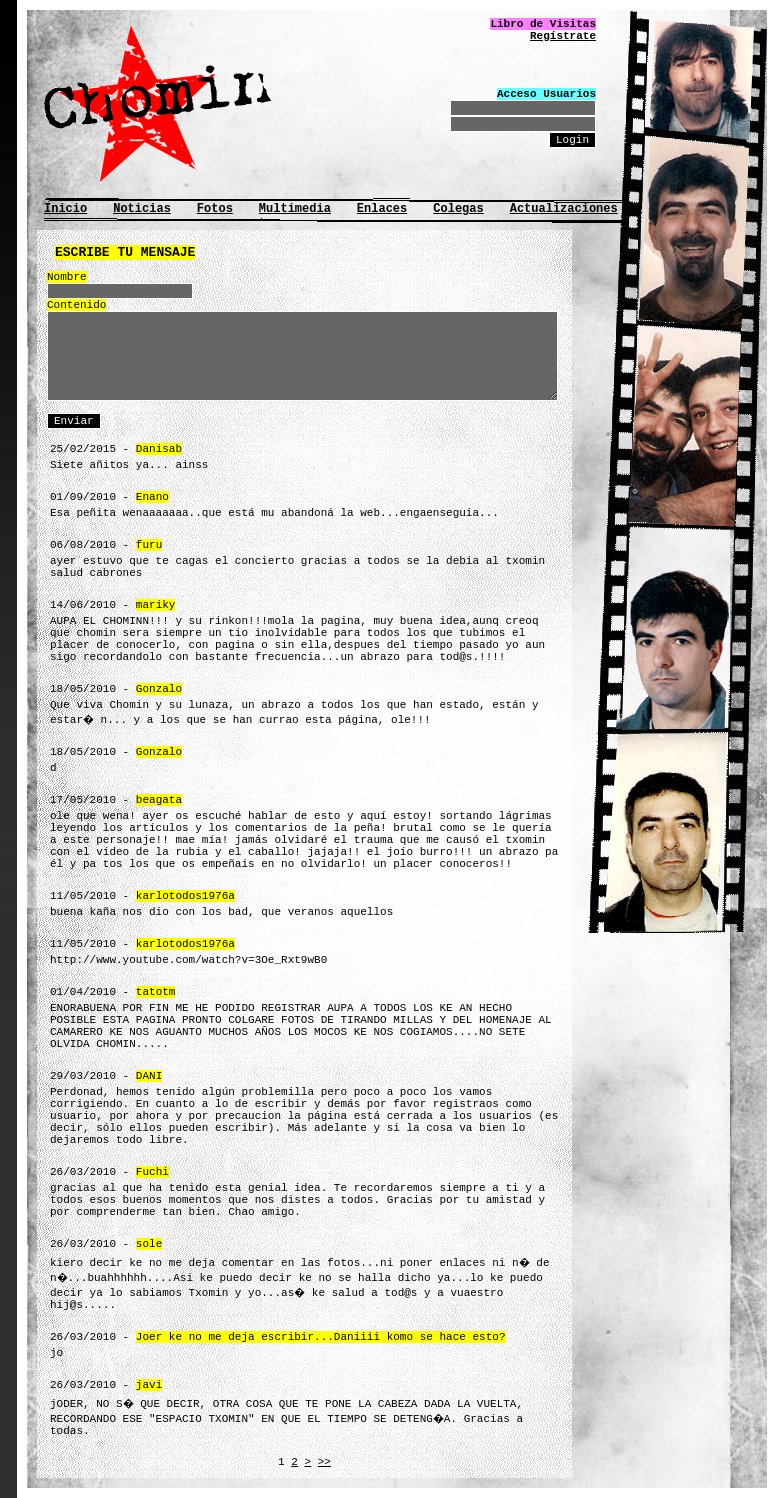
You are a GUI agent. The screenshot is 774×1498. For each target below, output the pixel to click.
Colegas (458, 209)
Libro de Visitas (543, 24)
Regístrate (563, 36)
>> (324, 1462)
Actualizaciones (564, 209)
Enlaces (382, 209)
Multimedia (295, 209)
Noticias (142, 209)
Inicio (65, 209)
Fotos (215, 209)
